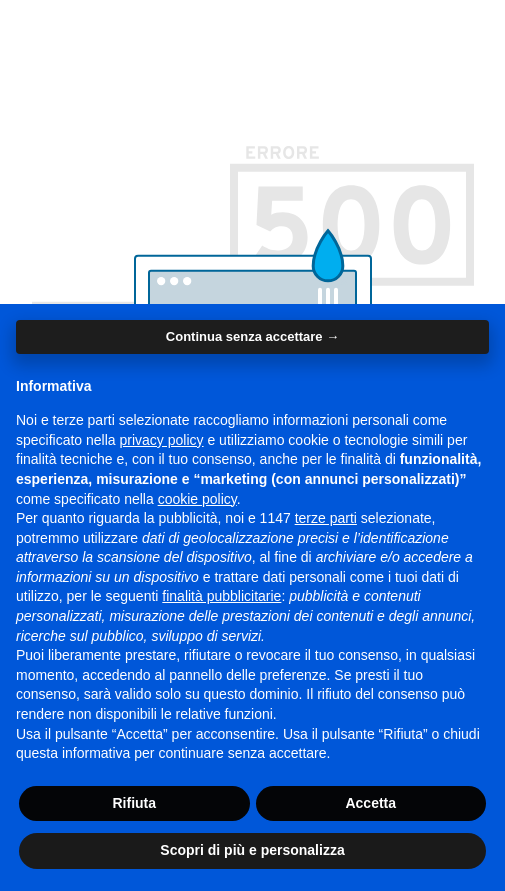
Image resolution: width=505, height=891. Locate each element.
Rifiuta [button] (134, 803)
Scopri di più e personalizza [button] (252, 850)
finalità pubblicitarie (221, 596)
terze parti (326, 518)
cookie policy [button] (197, 499)
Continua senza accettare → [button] (252, 336)
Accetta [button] (370, 803)
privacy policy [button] (162, 440)
